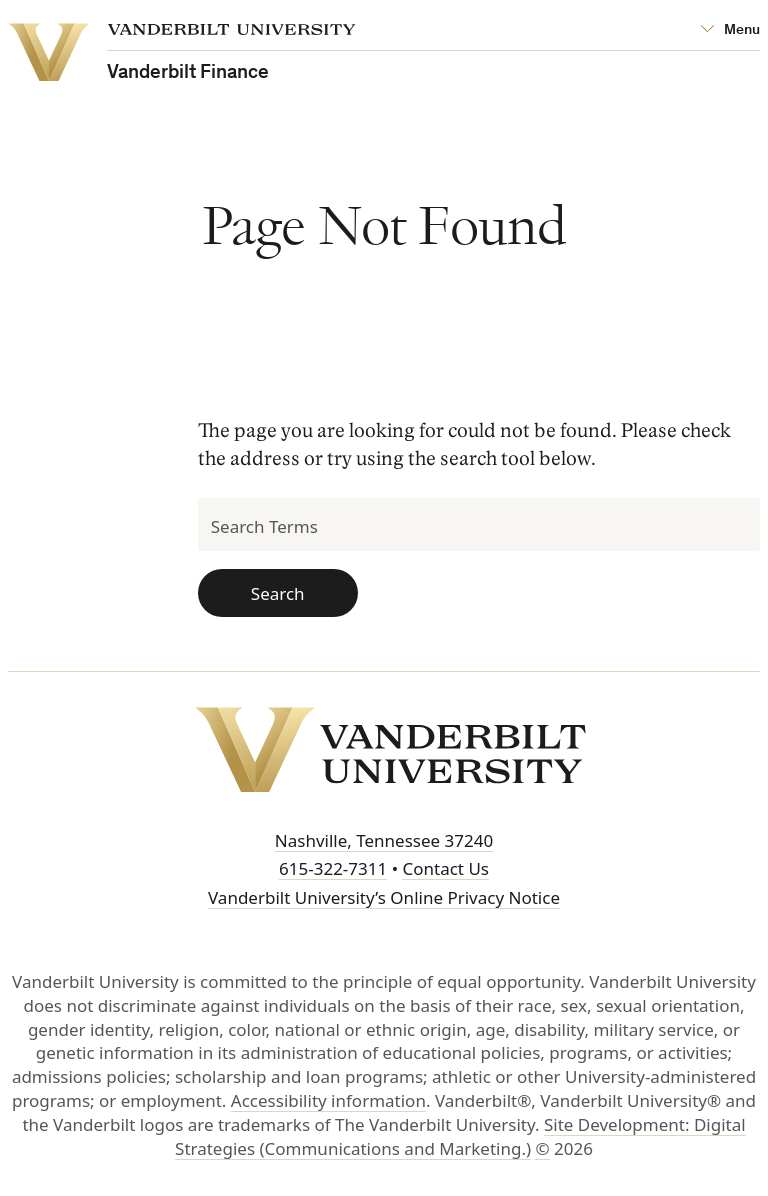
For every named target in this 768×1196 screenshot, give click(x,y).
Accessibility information (328, 1100)
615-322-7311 (333, 868)
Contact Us (445, 868)
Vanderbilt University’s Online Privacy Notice (384, 897)
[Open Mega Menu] (730, 30)
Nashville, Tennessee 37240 (384, 840)
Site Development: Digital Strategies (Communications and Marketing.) (460, 1136)
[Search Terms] (479, 524)
